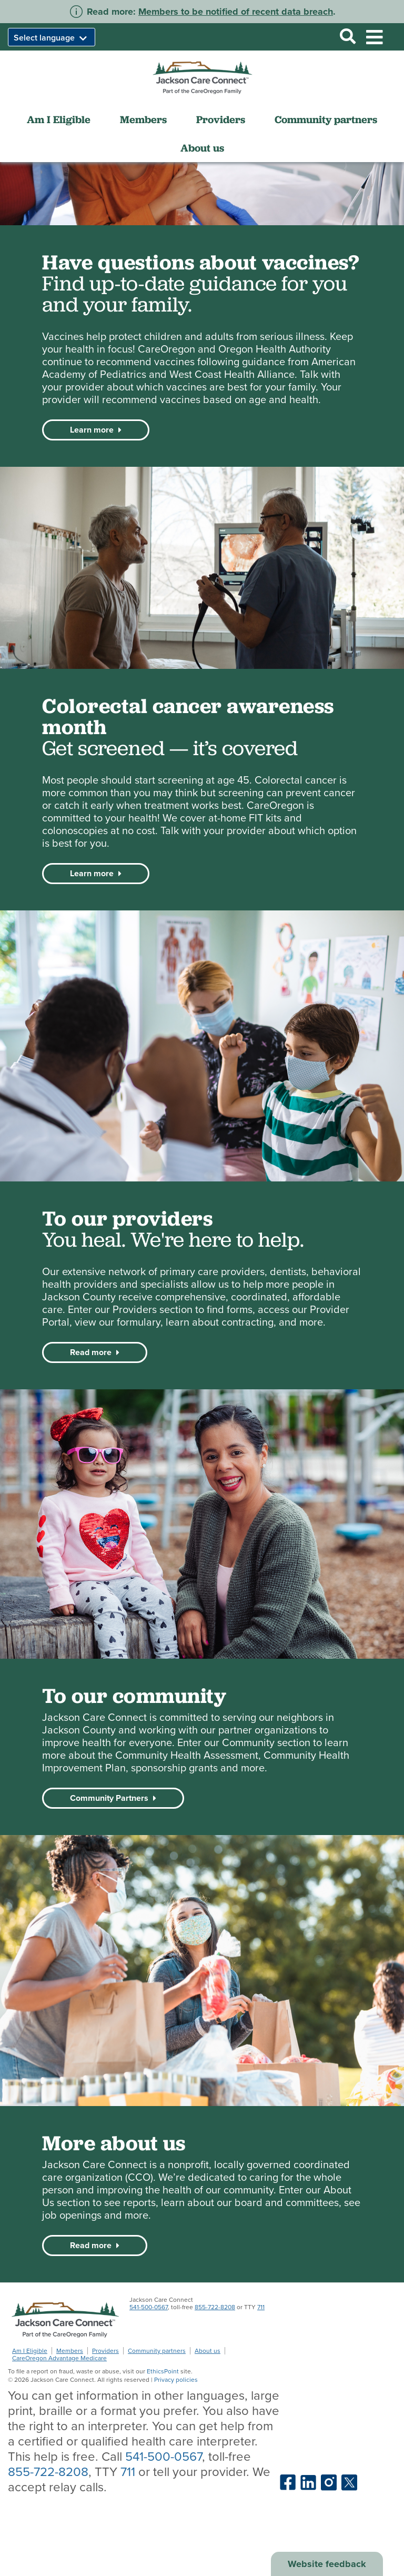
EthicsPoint (163, 2371)
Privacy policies (176, 2379)
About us (202, 148)
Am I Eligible (58, 119)
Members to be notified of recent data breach (235, 11)
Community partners (326, 119)
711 (261, 2307)
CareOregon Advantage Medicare (59, 2358)
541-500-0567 (148, 2307)
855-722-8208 (215, 2307)
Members (143, 119)
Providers (220, 119)
